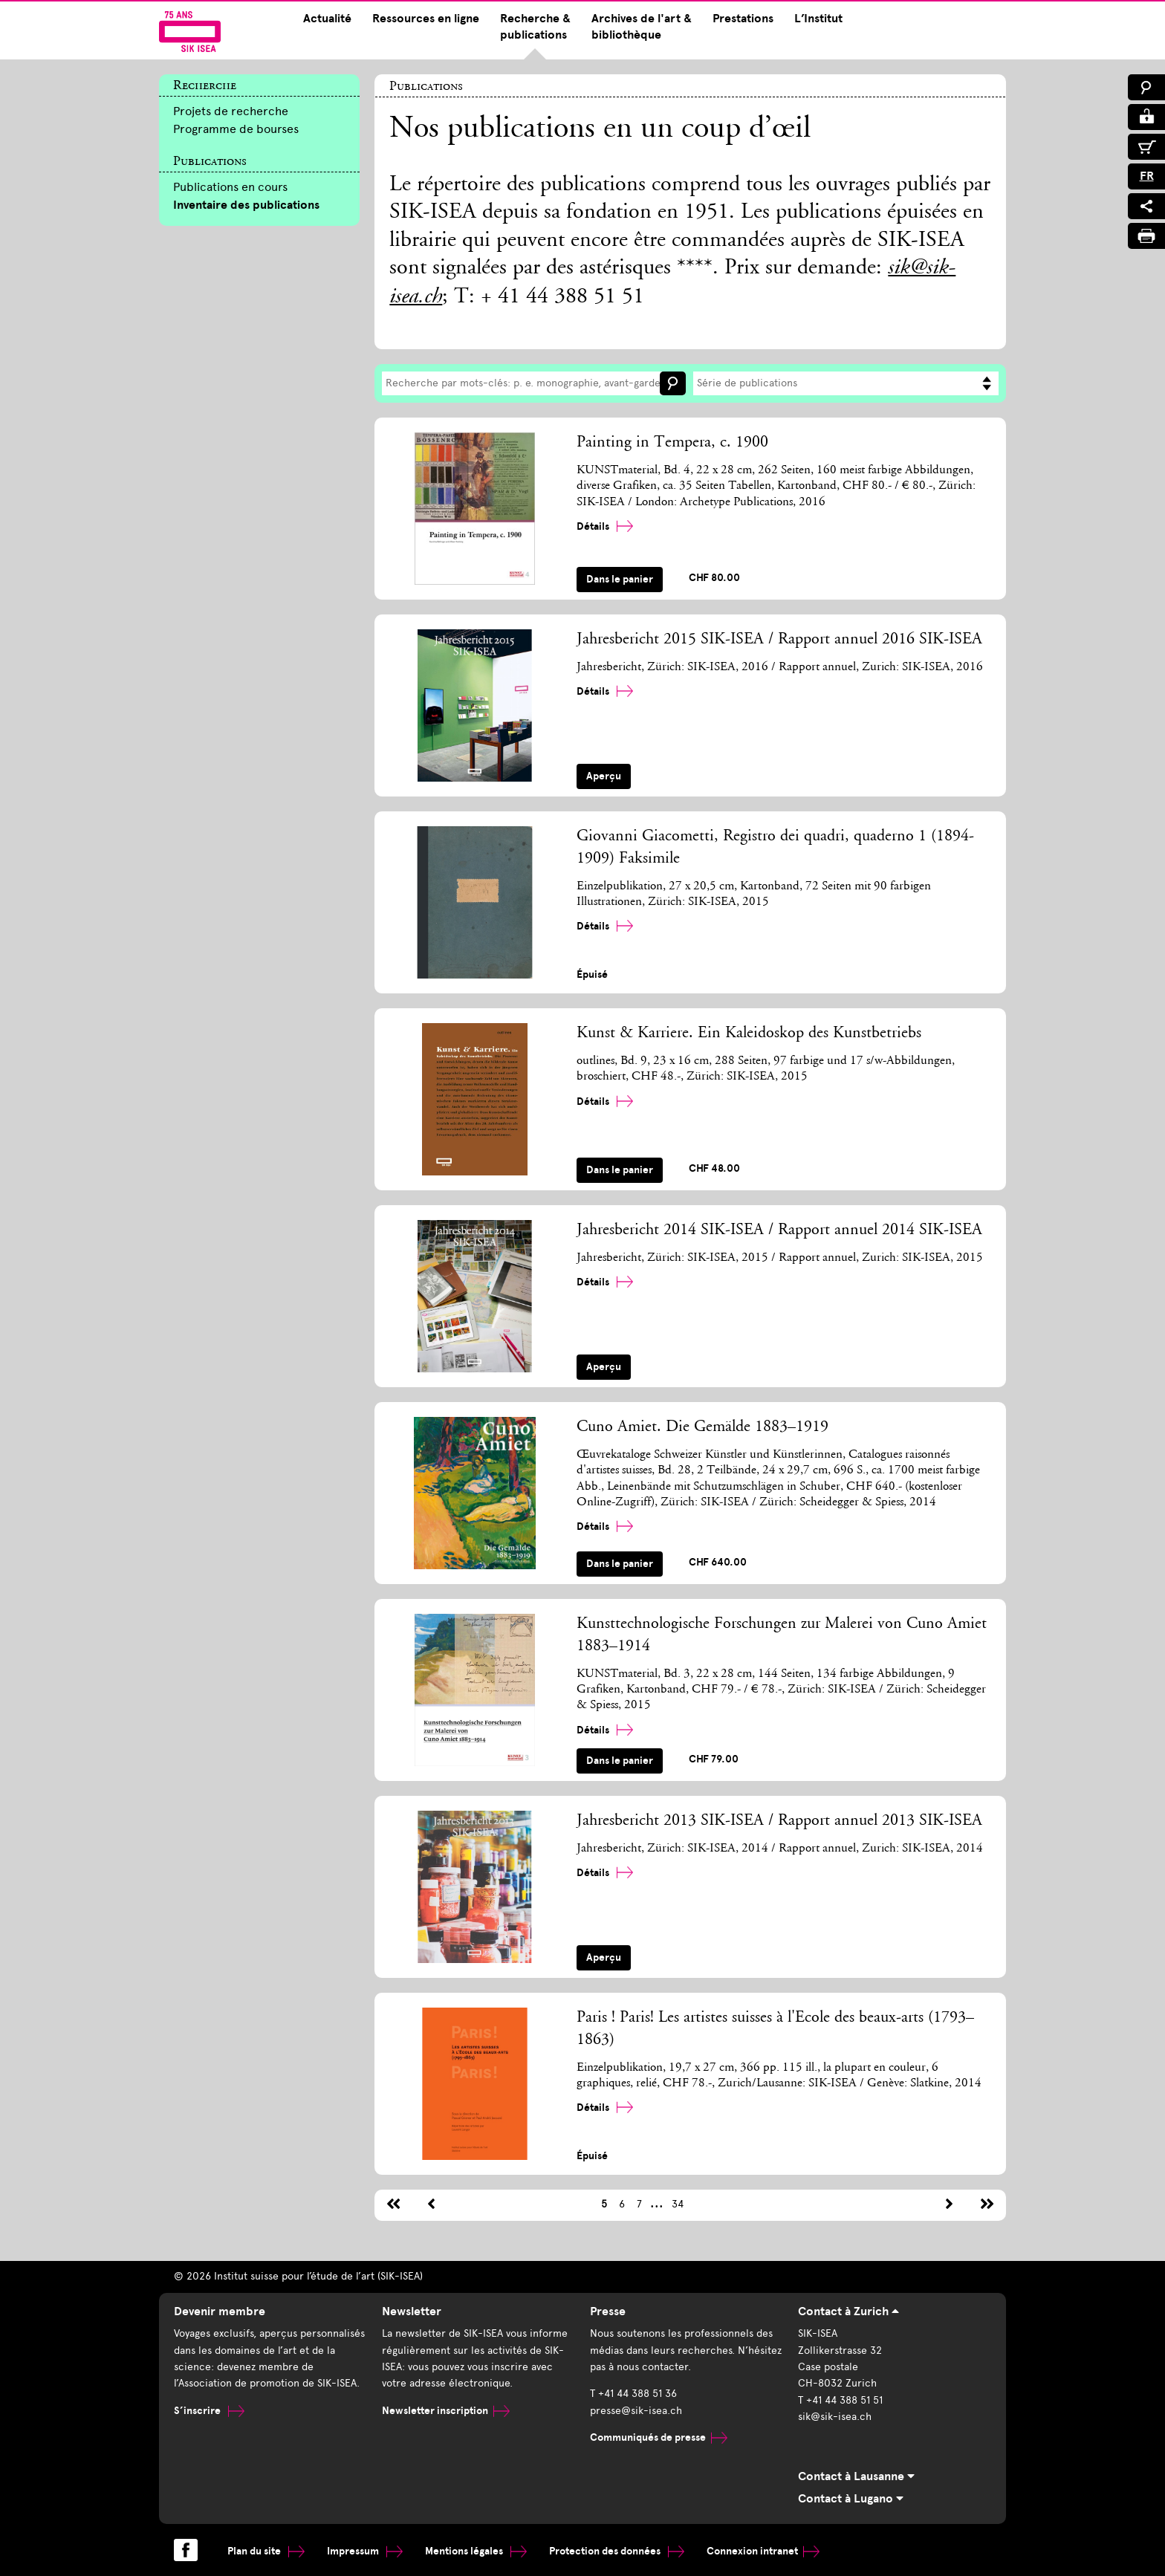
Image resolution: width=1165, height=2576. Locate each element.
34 (678, 2204)
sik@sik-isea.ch (835, 2416)
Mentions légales (476, 2551)
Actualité (327, 18)
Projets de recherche (230, 111)
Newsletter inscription (446, 2410)
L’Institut (818, 18)
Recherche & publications (535, 26)
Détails (605, 526)
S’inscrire (209, 2410)
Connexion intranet (763, 2551)
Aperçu (603, 776)
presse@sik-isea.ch (636, 2410)
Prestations (743, 18)
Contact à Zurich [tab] (848, 2311)
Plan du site (266, 2551)
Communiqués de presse (658, 2437)
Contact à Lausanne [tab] (856, 2476)
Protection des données (616, 2551)
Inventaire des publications (246, 205)
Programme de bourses (236, 129)
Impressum (365, 2551)
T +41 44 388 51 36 (633, 2393)
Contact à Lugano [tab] (850, 2498)
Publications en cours (230, 187)
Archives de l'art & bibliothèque (641, 26)
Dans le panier (619, 579)
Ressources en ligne (425, 18)
